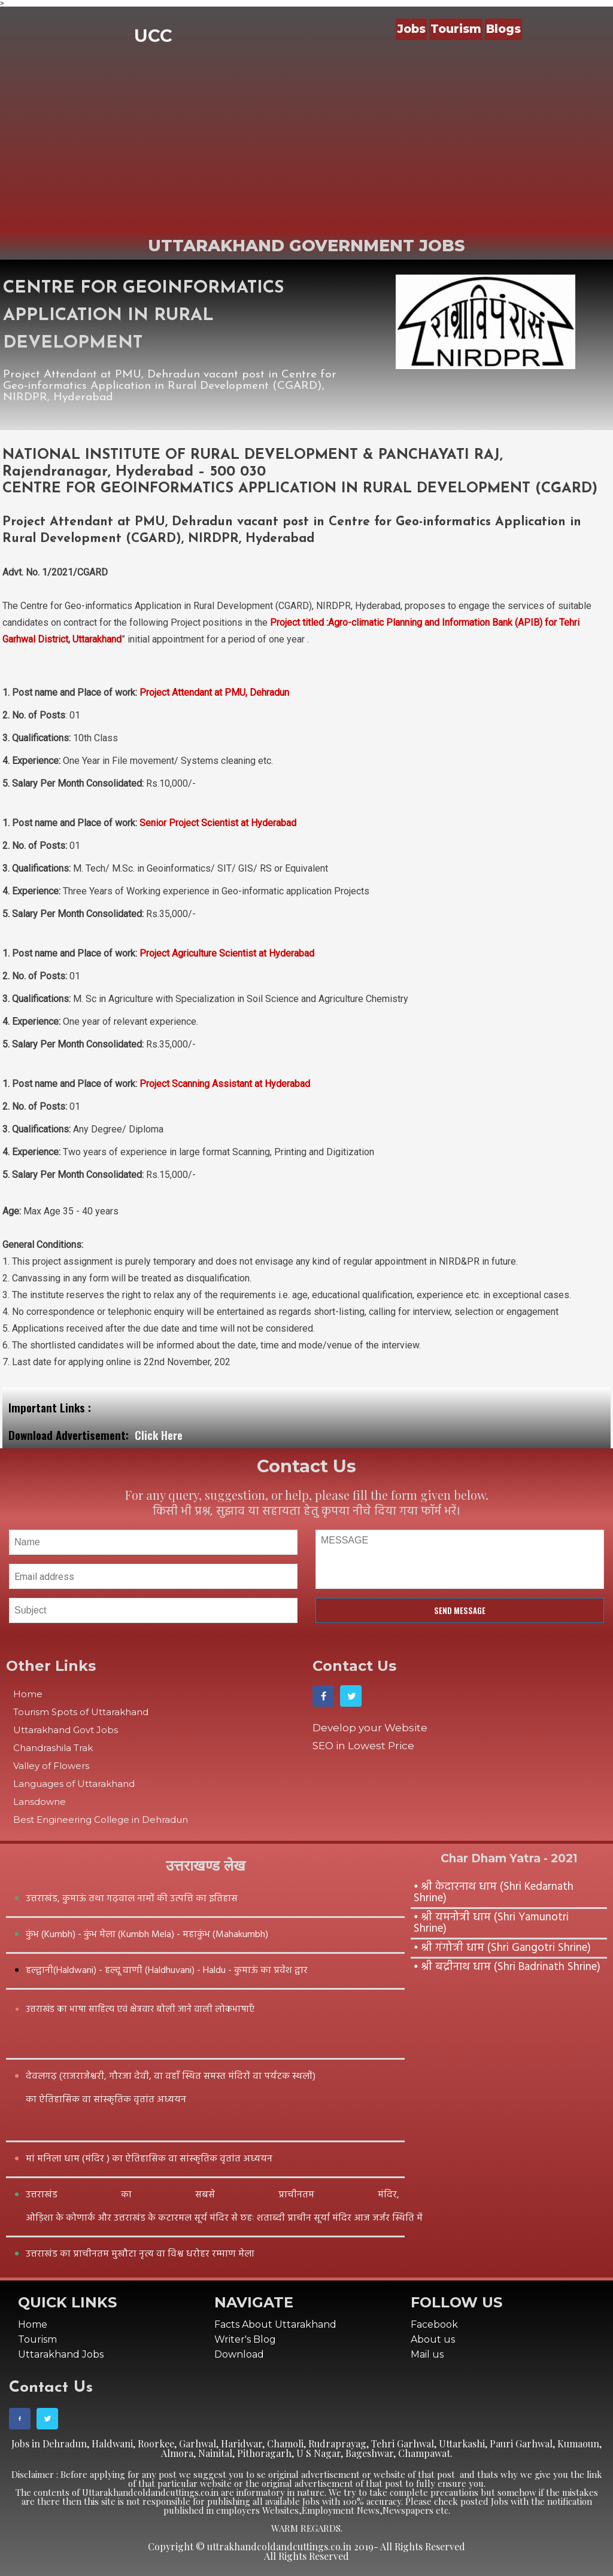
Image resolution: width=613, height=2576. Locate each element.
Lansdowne (39, 1801)
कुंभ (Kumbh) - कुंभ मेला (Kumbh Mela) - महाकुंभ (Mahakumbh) (147, 1934)
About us (433, 2339)
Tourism (455, 29)
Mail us (427, 2354)
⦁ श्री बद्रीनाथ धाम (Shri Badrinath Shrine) (507, 1967)
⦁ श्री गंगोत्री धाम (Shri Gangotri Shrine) (502, 1948)
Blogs (503, 29)
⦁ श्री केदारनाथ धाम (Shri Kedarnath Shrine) (493, 1892)
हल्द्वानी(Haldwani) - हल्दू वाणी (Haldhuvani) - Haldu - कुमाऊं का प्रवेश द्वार (167, 1970)
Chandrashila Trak (53, 1747)
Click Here (159, 1434)
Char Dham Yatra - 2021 (509, 1858)
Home (28, 1694)
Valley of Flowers (51, 1765)
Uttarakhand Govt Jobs (65, 1729)
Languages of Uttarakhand (74, 1783)
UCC (153, 35)
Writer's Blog (245, 2339)
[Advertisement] (306, 142)
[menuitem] (412, 29)
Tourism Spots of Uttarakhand (80, 1712)
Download (239, 2354)
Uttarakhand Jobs (61, 2354)
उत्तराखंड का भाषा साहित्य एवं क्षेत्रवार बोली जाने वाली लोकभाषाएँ (140, 2009)
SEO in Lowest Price (363, 1746)
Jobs (411, 29)
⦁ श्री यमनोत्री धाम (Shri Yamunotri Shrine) (491, 1923)
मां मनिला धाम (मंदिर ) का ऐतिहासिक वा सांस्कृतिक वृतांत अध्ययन (149, 2159)
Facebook (434, 2324)
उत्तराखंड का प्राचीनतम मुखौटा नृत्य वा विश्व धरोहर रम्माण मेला (140, 2254)
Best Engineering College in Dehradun (100, 1819)
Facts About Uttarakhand (275, 2324)
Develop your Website (369, 1728)
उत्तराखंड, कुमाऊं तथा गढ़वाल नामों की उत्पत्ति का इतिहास (132, 1899)
